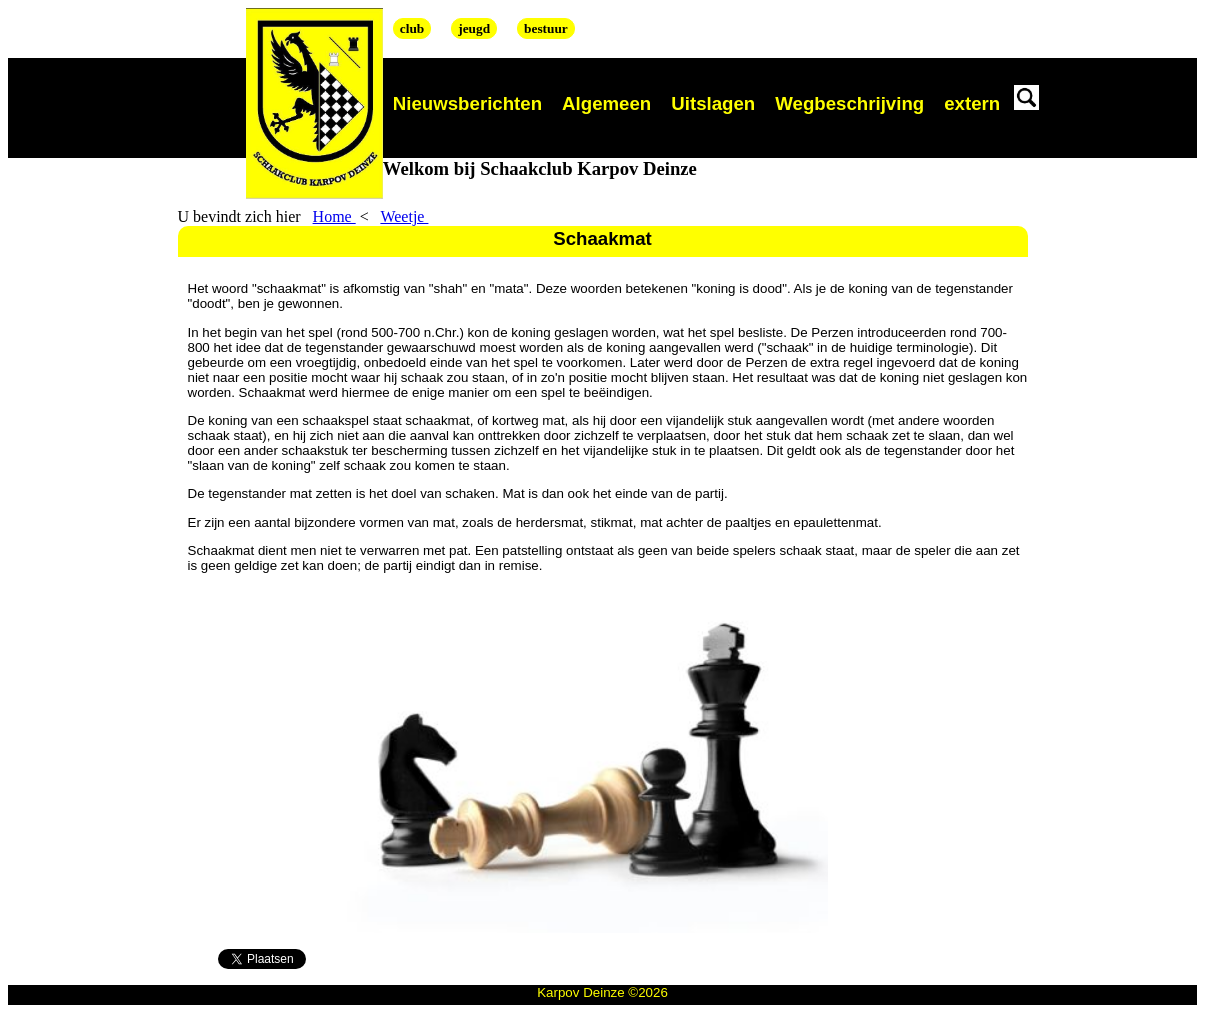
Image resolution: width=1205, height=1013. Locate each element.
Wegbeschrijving (849, 103)
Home (334, 216)
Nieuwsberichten (467, 103)
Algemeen (606, 103)
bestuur (546, 28)
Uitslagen (713, 103)
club (412, 28)
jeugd (474, 28)
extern (972, 103)
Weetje (404, 216)
